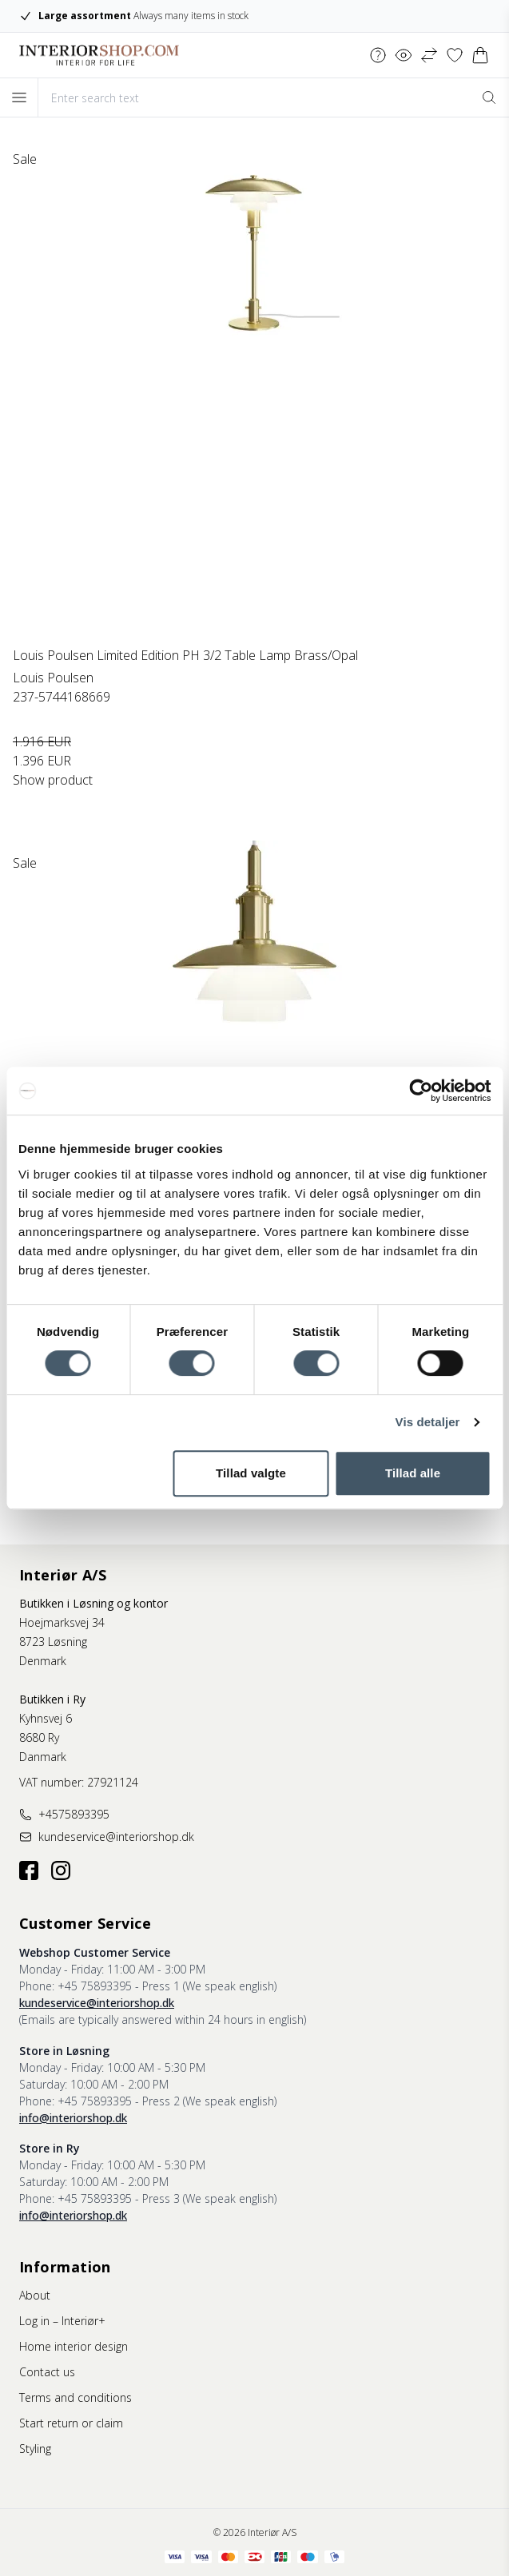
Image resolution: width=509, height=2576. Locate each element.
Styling (35, 2448)
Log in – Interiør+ (62, 2320)
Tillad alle (412, 1473)
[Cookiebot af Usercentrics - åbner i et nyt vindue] (421, 1091)
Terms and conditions (75, 2397)
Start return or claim (71, 2423)
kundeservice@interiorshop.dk (96, 2002)
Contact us (47, 2371)
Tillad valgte (251, 1473)
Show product (53, 780)
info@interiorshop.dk (73, 2117)
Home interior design (73, 2346)
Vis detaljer (428, 1422)
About (34, 2295)
